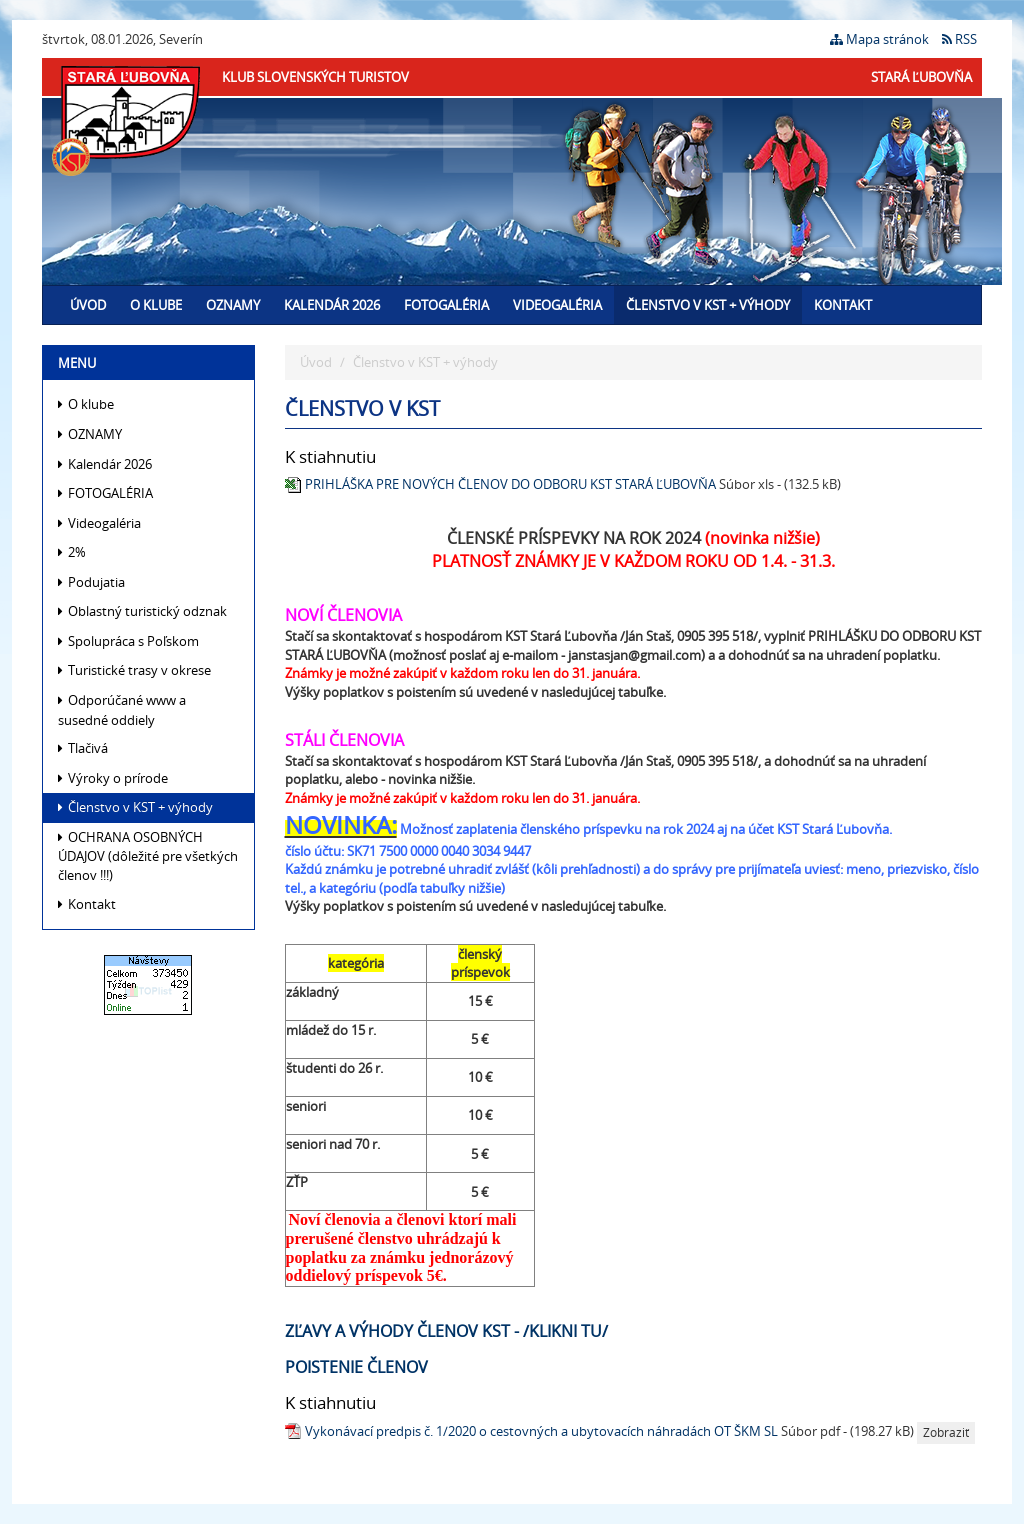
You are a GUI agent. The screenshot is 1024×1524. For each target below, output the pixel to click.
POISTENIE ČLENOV (356, 1367)
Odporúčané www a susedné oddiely (122, 710)
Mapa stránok (879, 39)
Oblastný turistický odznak (142, 611)
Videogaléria (557, 305)
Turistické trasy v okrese (134, 670)
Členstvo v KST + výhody (708, 305)
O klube (156, 305)
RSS (959, 39)
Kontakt (843, 305)
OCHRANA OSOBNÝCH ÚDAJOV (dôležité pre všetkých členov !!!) (148, 856)
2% (72, 552)
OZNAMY (233, 305)
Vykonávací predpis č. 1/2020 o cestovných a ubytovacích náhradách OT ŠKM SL (541, 1432)
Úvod (88, 305)
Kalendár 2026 (332, 305)
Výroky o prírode (113, 778)
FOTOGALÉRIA (446, 305)
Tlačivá (83, 748)
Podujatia (91, 582)
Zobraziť (946, 1432)
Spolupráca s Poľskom (128, 641)
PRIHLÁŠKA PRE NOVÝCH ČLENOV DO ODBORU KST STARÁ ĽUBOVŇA (510, 484)
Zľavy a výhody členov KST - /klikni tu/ (446, 1331)
